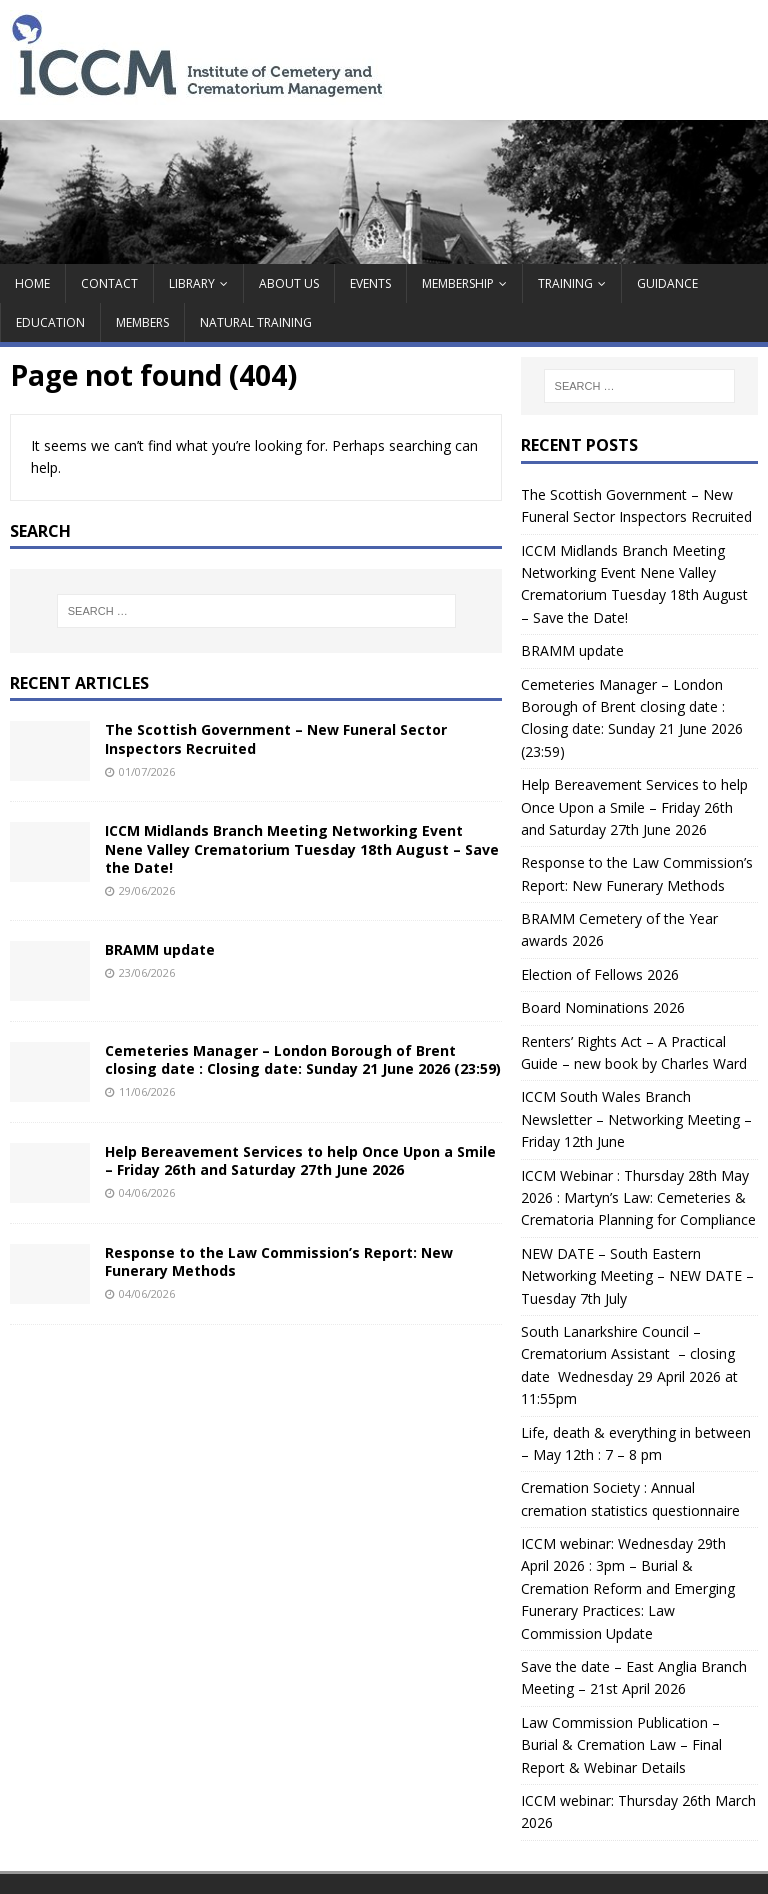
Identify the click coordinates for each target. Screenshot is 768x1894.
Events (370, 283)
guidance (667, 283)
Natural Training (256, 322)
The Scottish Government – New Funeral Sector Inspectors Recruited (276, 738)
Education (50, 322)
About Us (289, 283)
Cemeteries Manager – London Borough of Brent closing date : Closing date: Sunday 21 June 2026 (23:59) (303, 1059)
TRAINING (565, 283)
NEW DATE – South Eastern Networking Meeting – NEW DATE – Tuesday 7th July (637, 1276)
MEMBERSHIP (458, 283)
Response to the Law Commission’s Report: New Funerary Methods (279, 1261)
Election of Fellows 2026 (600, 974)
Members (142, 322)
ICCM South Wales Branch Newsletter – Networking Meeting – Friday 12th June (636, 1119)
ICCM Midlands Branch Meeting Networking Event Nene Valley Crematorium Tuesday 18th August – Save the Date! (302, 848)
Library (192, 283)
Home (32, 283)
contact (109, 283)
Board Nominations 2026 (603, 1007)
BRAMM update (160, 949)
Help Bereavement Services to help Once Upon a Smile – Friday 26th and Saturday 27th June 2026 (300, 1160)
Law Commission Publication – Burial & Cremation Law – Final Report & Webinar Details (621, 1745)
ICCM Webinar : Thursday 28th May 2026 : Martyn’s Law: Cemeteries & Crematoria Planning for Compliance (638, 1198)
